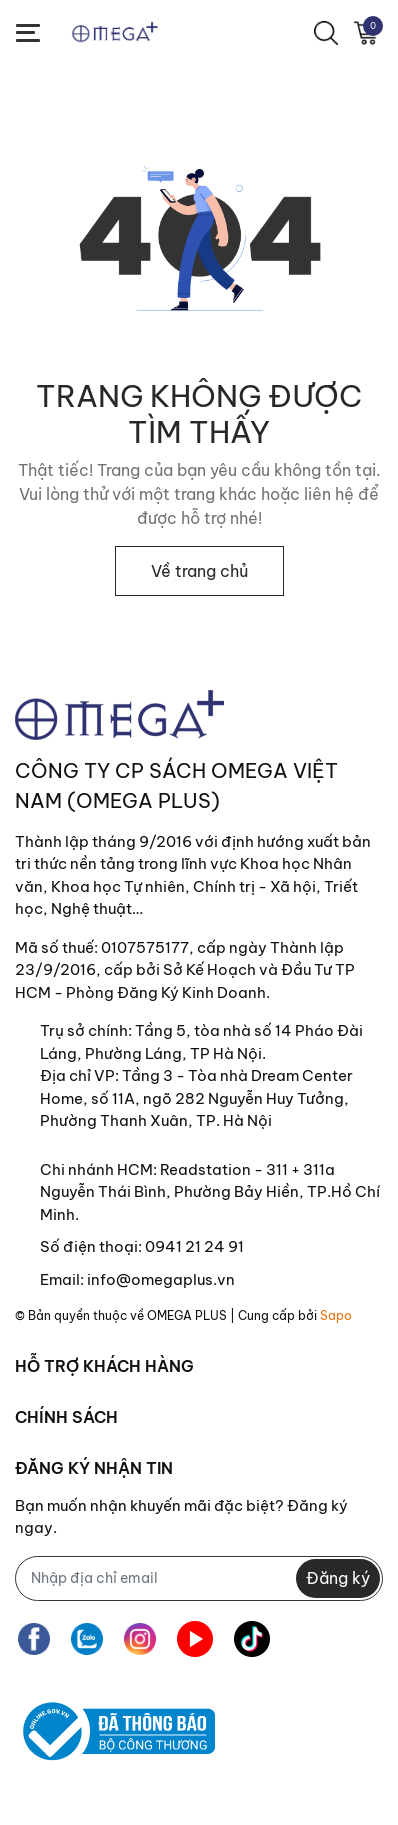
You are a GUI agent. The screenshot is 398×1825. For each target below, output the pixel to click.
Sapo (336, 1315)
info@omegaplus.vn (161, 1279)
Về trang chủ (199, 571)
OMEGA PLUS (187, 1315)
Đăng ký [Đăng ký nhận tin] (338, 1578)
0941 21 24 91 (194, 1246)
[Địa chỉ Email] (199, 1578)
